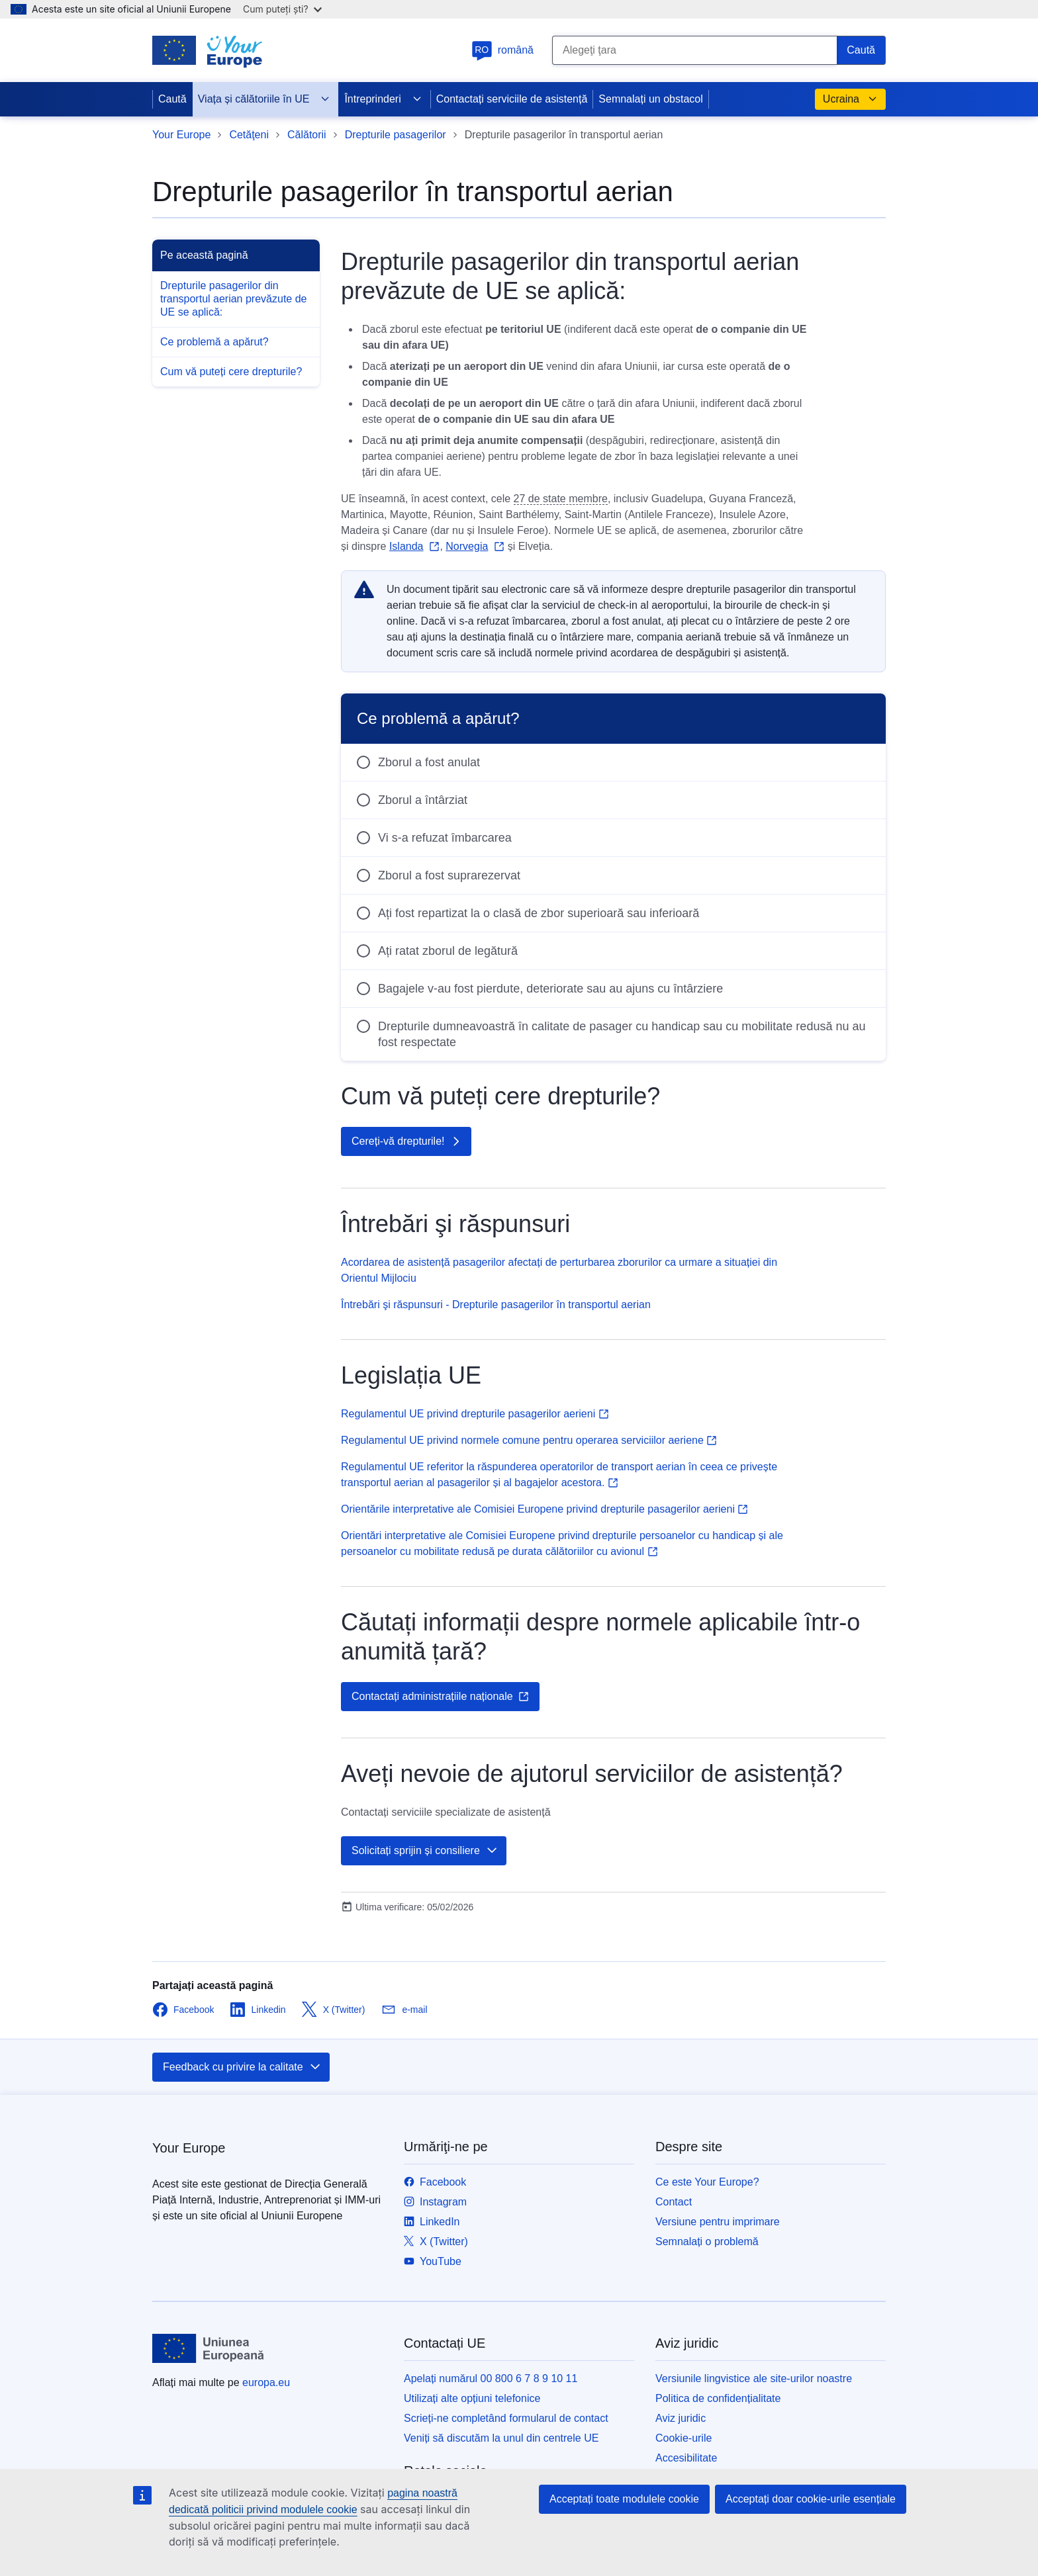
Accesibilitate (686, 2458)
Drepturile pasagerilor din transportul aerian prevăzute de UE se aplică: (233, 299)
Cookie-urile (683, 2438)
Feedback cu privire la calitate (242, 2067)
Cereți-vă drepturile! (407, 1141)
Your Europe (181, 134)
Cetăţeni (249, 134)
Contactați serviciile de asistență (512, 99)
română (502, 50)
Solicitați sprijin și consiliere (425, 1850)
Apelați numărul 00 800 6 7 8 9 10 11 (490, 2378)
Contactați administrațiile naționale (440, 1696)
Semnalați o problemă (707, 2241)
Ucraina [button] (850, 99)
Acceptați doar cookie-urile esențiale (811, 2499)
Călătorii (306, 134)
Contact (673, 2201)
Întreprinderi (383, 99)
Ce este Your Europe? (707, 2182)
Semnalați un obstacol (650, 99)
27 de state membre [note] (561, 498)
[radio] (613, 762)
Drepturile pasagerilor (395, 134)
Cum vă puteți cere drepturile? (231, 371)
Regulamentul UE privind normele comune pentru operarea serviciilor (529, 1440)
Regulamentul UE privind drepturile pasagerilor (475, 1413)
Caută (172, 99)
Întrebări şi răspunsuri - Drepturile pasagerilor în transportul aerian (496, 1304)
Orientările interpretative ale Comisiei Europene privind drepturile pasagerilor (544, 1509)
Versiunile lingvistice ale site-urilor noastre (753, 2378)
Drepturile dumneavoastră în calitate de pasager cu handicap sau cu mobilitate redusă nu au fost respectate (621, 1034)
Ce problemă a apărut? (214, 341)
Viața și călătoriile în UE (264, 99)
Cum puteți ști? (282, 9)
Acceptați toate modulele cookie (624, 2499)
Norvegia (467, 546)
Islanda (406, 546)
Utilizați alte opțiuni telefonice (472, 2398)
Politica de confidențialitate (717, 2398)
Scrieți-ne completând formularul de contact (506, 2418)
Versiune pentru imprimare (717, 2221)
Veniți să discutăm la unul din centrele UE (501, 2438)
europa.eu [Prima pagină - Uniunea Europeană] (266, 2382)
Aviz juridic (680, 2418)
